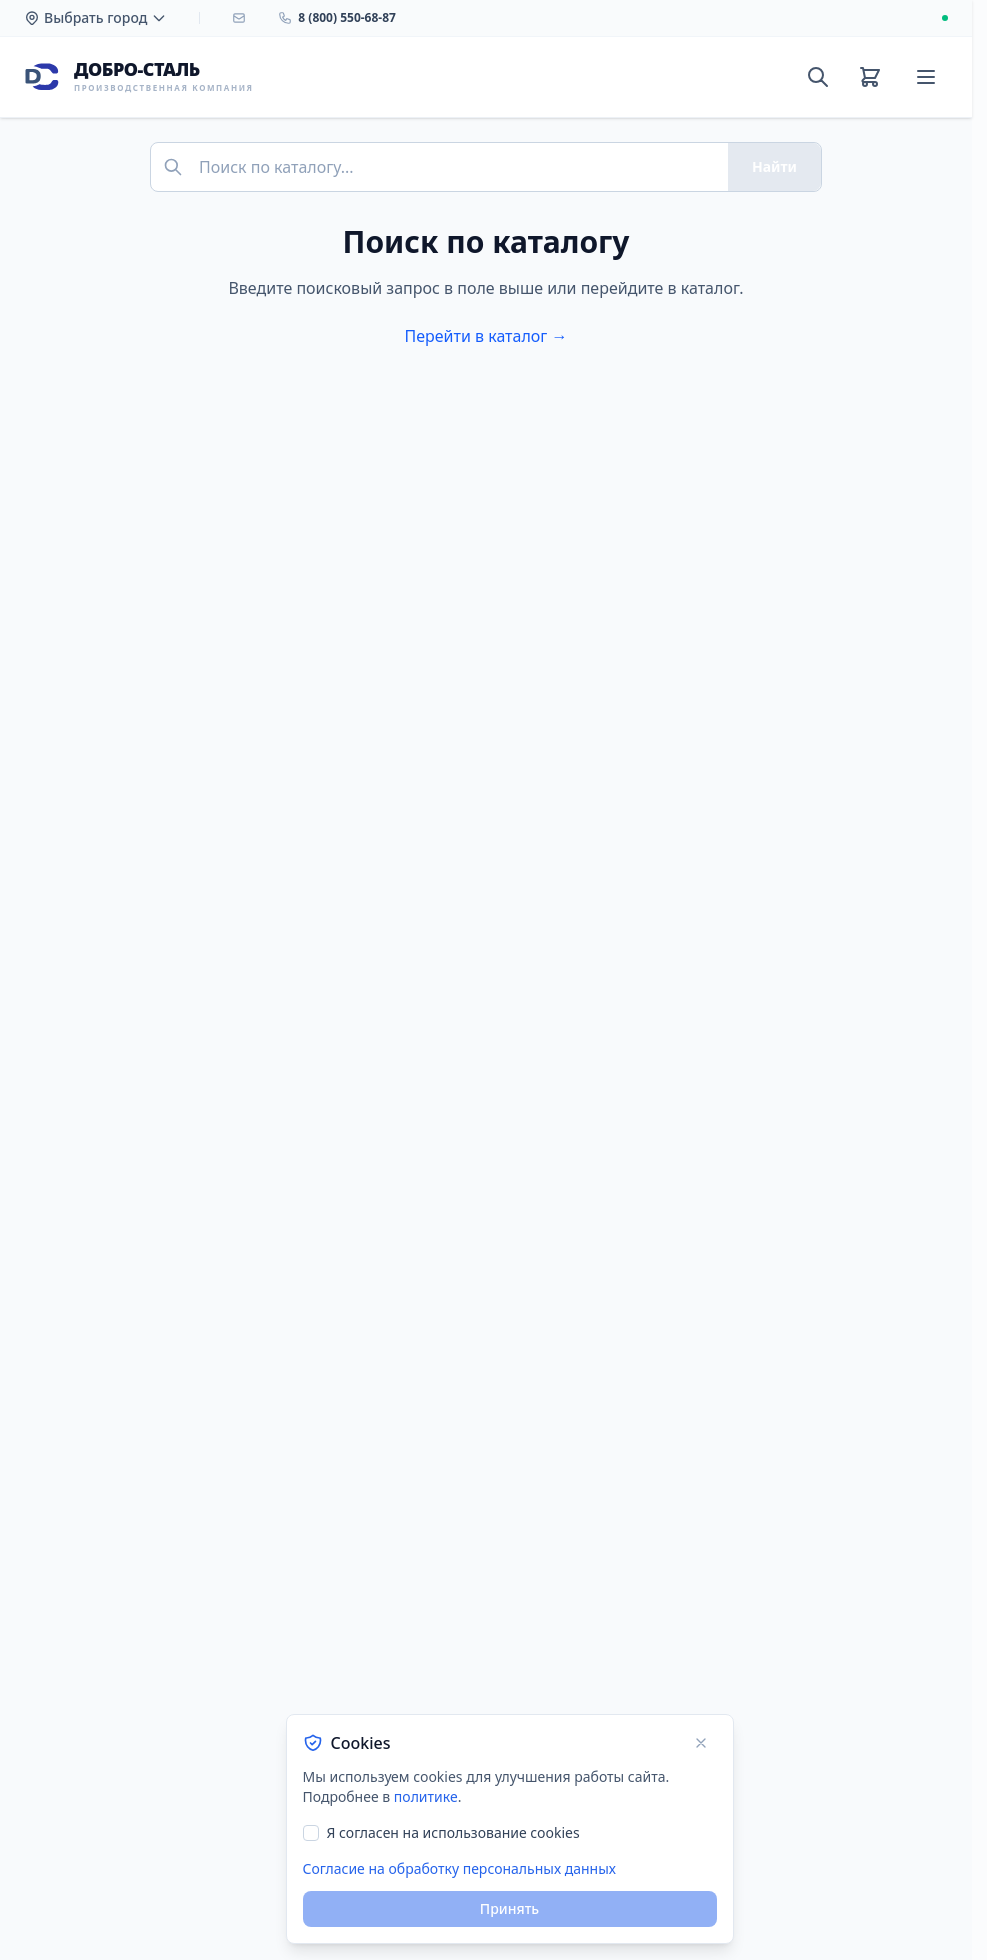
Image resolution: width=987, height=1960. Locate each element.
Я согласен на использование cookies (453, 1832)
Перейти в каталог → (485, 336)
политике (426, 1796)
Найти (774, 166)
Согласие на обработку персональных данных (459, 1868)
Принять (509, 1908)
